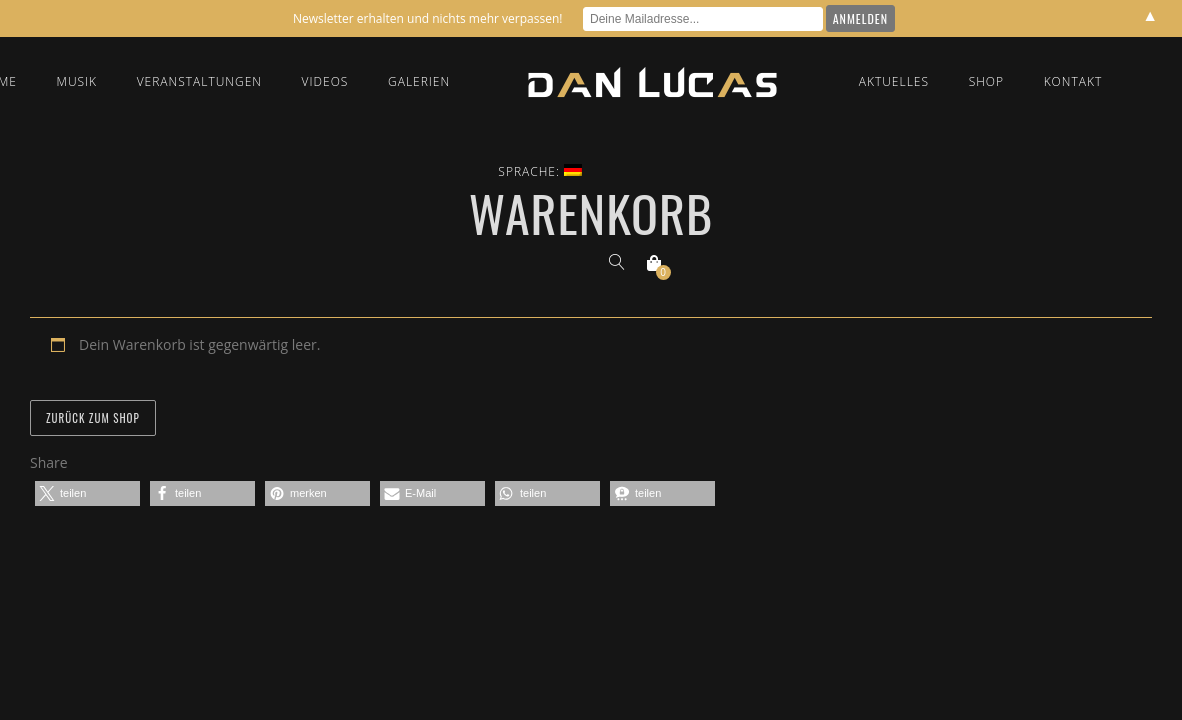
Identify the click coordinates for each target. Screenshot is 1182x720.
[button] (87, 493)
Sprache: (540, 171)
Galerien (419, 81)
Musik (77, 81)
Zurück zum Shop (93, 418)
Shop (986, 81)
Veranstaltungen (199, 81)
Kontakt (1073, 81)
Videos (325, 81)
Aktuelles (894, 81)
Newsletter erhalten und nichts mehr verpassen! (427, 18)
